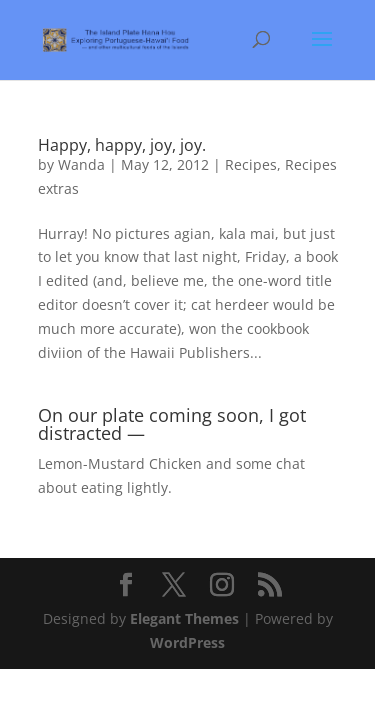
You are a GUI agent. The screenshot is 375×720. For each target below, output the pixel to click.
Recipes (251, 164)
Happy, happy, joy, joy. (122, 145)
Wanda (81, 164)
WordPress (187, 642)
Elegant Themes (184, 618)
